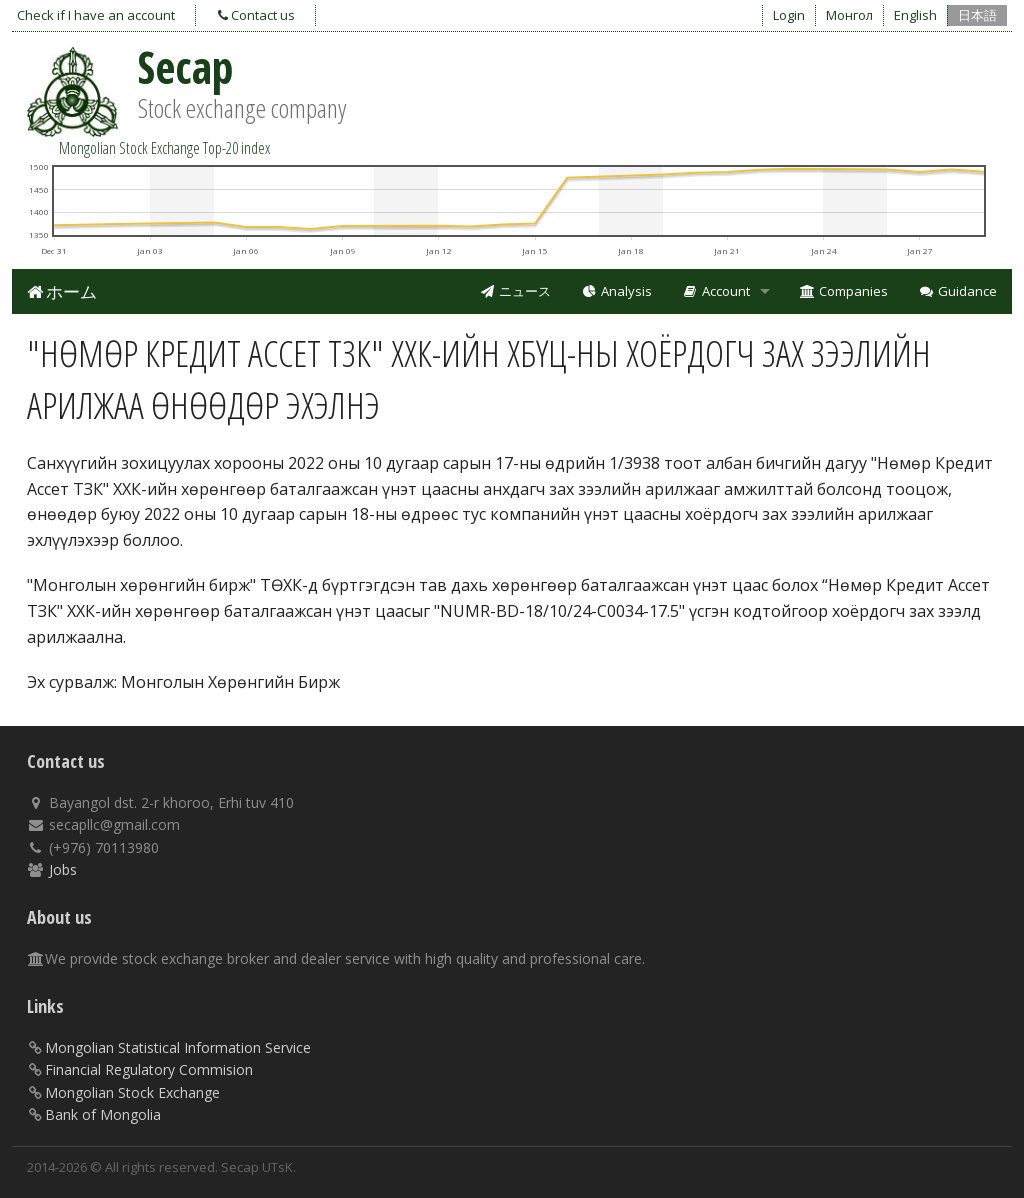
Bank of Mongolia (103, 1114)
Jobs (63, 869)
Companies (844, 291)
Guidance (957, 291)
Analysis (616, 291)
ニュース (515, 291)
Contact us (256, 15)
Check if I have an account (96, 15)
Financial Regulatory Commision (149, 1069)
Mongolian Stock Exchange (132, 1092)
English (915, 15)
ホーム (62, 291)
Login (789, 15)
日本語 (977, 15)
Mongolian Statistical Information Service (178, 1047)
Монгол (849, 15)
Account (716, 291)
